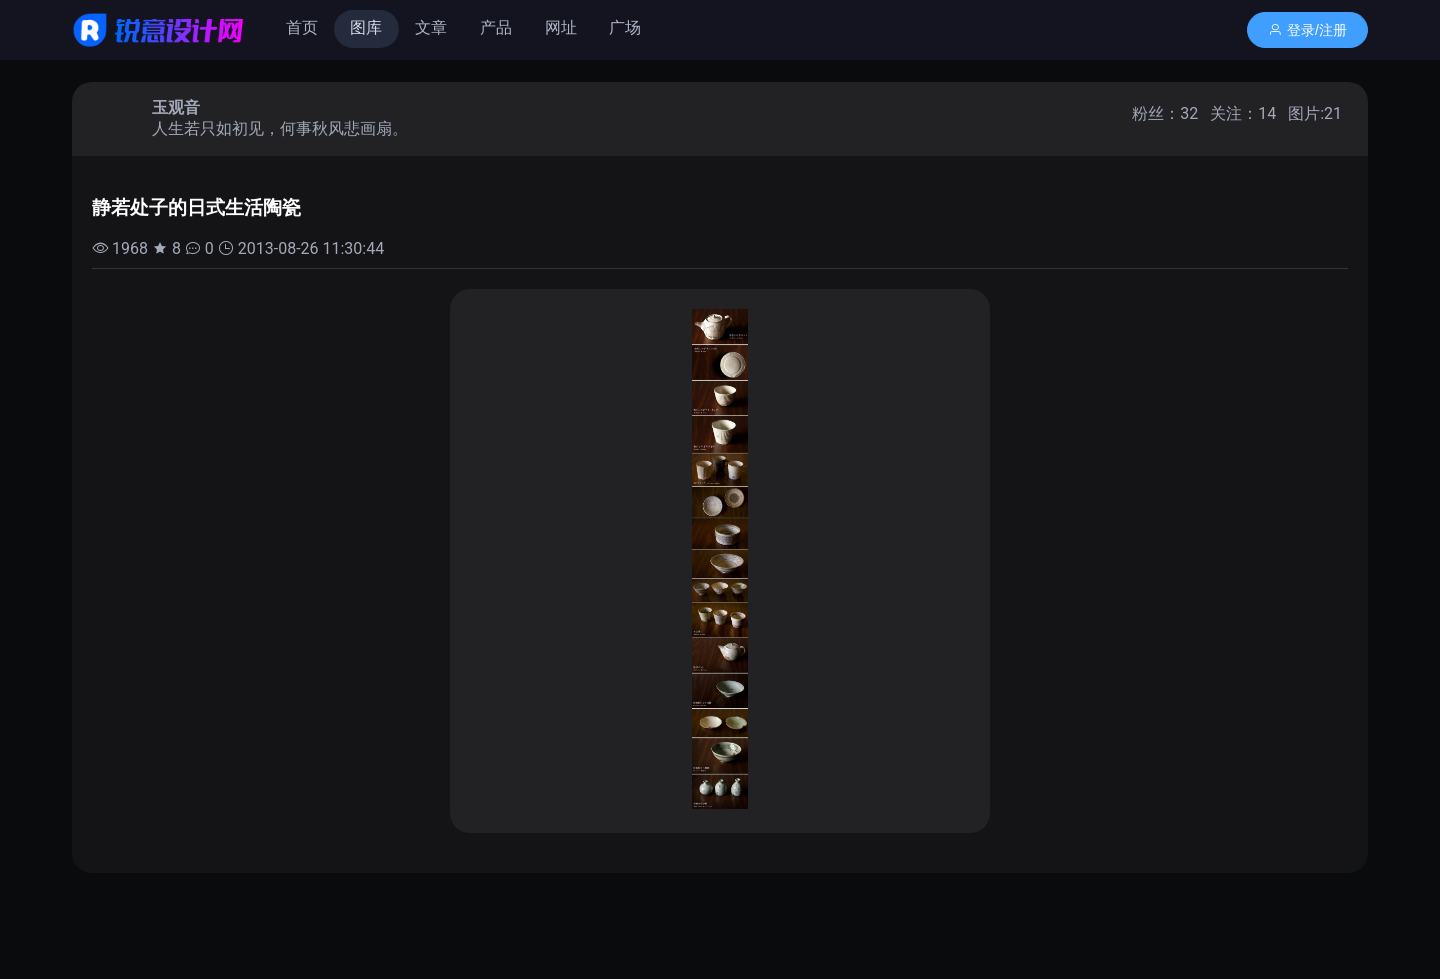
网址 (561, 27)
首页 (302, 27)
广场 (625, 27)
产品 (496, 27)
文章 (431, 27)
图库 (366, 27)
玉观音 (176, 107)
